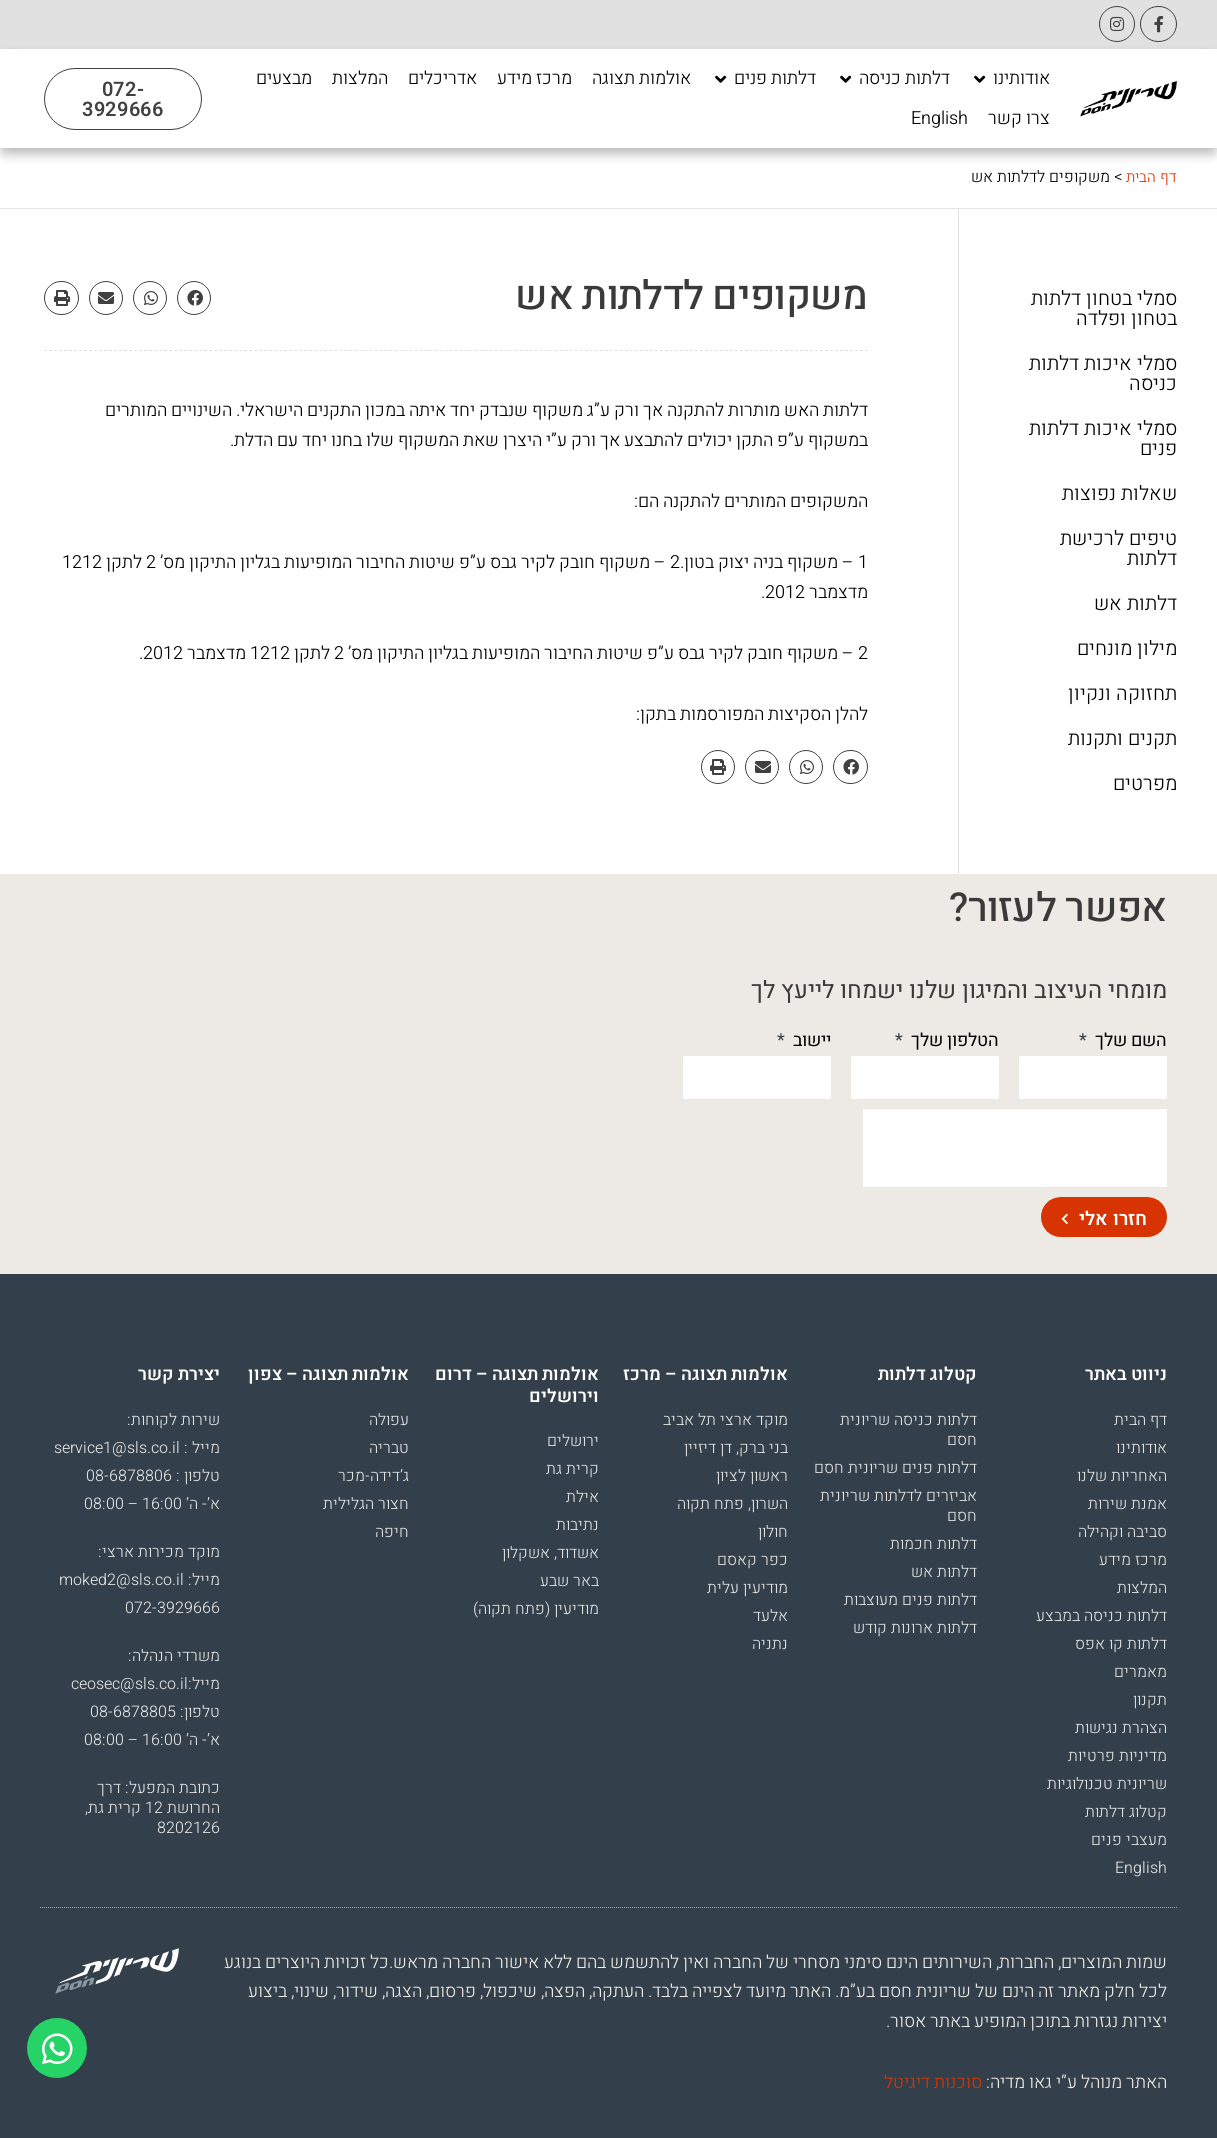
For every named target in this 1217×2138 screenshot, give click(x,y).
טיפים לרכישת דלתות (1118, 549)
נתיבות (577, 1525)
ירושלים (573, 1441)
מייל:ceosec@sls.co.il (145, 1684)
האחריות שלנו (1122, 1476)
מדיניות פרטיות (1117, 1756)
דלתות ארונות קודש (915, 1628)
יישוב (810, 1040)
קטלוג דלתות (1126, 1812)
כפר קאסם (752, 1560)
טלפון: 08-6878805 (155, 1712)
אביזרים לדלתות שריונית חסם (898, 1506)
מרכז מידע (1133, 1560)
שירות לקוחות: (173, 1420)
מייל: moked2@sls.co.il (139, 1580)
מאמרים (1140, 1672)
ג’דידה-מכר (373, 1476)
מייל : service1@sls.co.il (137, 1448)
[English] (939, 119)
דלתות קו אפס (1121, 1644)
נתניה (770, 1644)
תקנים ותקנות (1122, 739)
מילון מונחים (1127, 649)
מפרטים (1145, 784)
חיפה (392, 1532)
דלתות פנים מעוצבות (910, 1600)
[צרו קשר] (1019, 119)
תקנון (1150, 1700)
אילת (582, 1497)
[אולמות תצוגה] (641, 79)
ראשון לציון (752, 1476)
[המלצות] (360, 79)
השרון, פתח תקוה (732, 1504)
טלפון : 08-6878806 (153, 1476)
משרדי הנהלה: (174, 1656)
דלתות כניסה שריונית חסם (908, 1430)
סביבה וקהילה (1122, 1532)
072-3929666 (172, 1608)
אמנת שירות (1127, 1504)
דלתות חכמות (933, 1544)
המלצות (1142, 1588)
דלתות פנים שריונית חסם (895, 1468)
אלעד (770, 1616)
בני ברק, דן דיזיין (736, 1448)
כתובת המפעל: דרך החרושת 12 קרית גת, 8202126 (152, 1808)
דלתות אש (1135, 604)
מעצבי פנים (1129, 1840)
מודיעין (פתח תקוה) (536, 1609)
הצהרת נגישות (1121, 1728)
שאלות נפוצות (1119, 494)
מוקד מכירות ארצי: (159, 1552)
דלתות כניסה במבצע (1101, 1616)
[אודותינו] (1010, 79)
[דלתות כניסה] (893, 79)
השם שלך (1129, 1040)
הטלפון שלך (953, 1040)
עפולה (389, 1420)
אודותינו (1141, 1448)
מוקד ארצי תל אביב (725, 1420)
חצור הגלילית (366, 1504)
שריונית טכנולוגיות (1107, 1784)
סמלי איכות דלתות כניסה (1103, 374)
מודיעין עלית (747, 1588)
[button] (194, 298)
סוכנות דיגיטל (933, 2082)
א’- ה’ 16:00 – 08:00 (152, 1504)
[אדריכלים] (442, 79)
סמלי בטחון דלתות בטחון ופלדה (1104, 309)
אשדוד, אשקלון (550, 1553)
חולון (773, 1532)
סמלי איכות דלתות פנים (1103, 439)
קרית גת (572, 1469)
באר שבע (569, 1581)
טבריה (389, 1448)
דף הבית (1150, 177)
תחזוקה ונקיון (1122, 694)
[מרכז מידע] (534, 79)
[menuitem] (939, 119)
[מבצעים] (284, 79)
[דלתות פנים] (763, 79)
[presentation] (1015, 1148)
